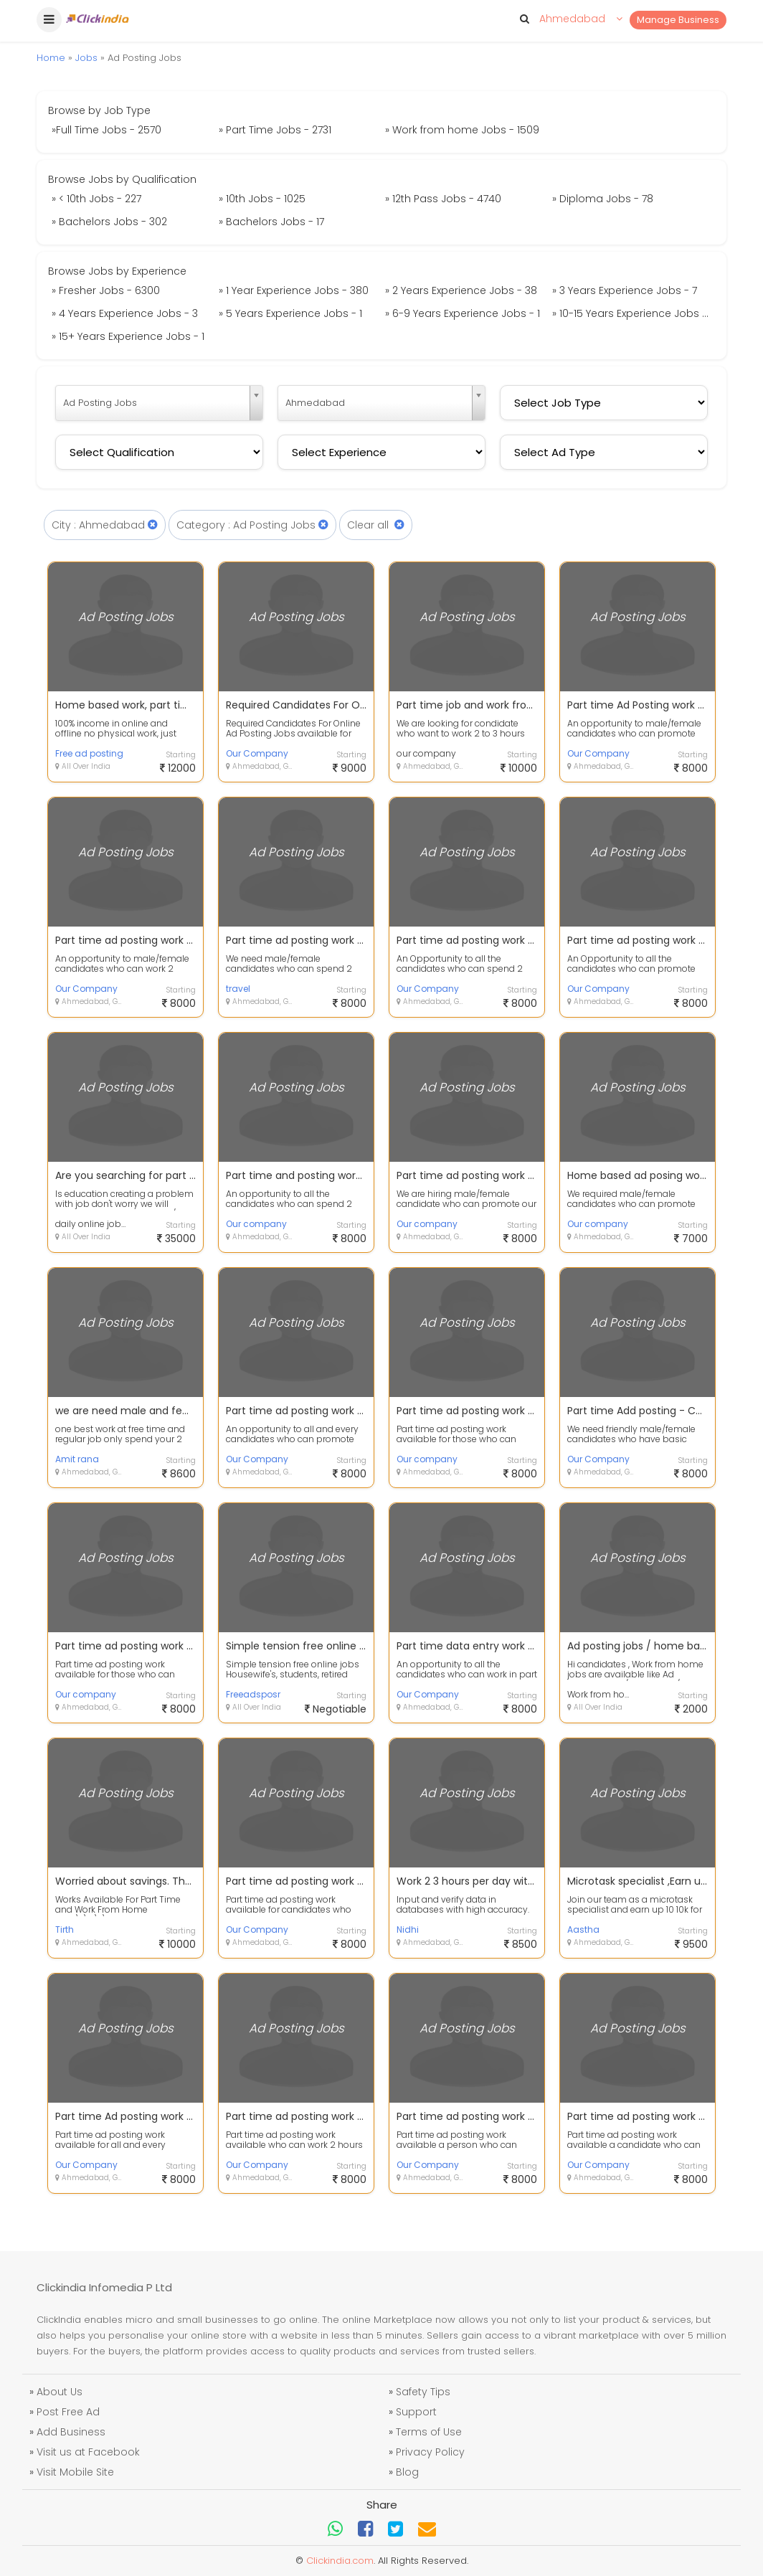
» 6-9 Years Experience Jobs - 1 (462, 313)
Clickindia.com (340, 2560)
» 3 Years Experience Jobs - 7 (624, 290)
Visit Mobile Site (75, 2472)
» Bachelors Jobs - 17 (271, 221)
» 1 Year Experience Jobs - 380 (294, 290)
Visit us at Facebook (88, 2452)
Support (416, 2412)
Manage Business (678, 20)
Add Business (71, 2432)
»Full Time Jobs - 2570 (106, 130)
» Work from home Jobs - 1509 (462, 130)
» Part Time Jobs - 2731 (275, 130)
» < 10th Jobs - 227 (96, 198)
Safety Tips (423, 2392)
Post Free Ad (68, 2412)
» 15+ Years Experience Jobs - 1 (128, 336)
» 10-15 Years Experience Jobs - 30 (634, 313)
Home (51, 58)
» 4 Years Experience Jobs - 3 (125, 313)
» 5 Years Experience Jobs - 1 (290, 313)
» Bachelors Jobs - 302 (109, 221)
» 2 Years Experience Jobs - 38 (461, 290)
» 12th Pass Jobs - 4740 (443, 198)
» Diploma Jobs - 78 (602, 198)
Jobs (86, 58)
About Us (59, 2392)
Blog (407, 2472)
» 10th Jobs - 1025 (262, 198)
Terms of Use (429, 2432)
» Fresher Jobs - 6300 (106, 290)
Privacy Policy (430, 2452)
